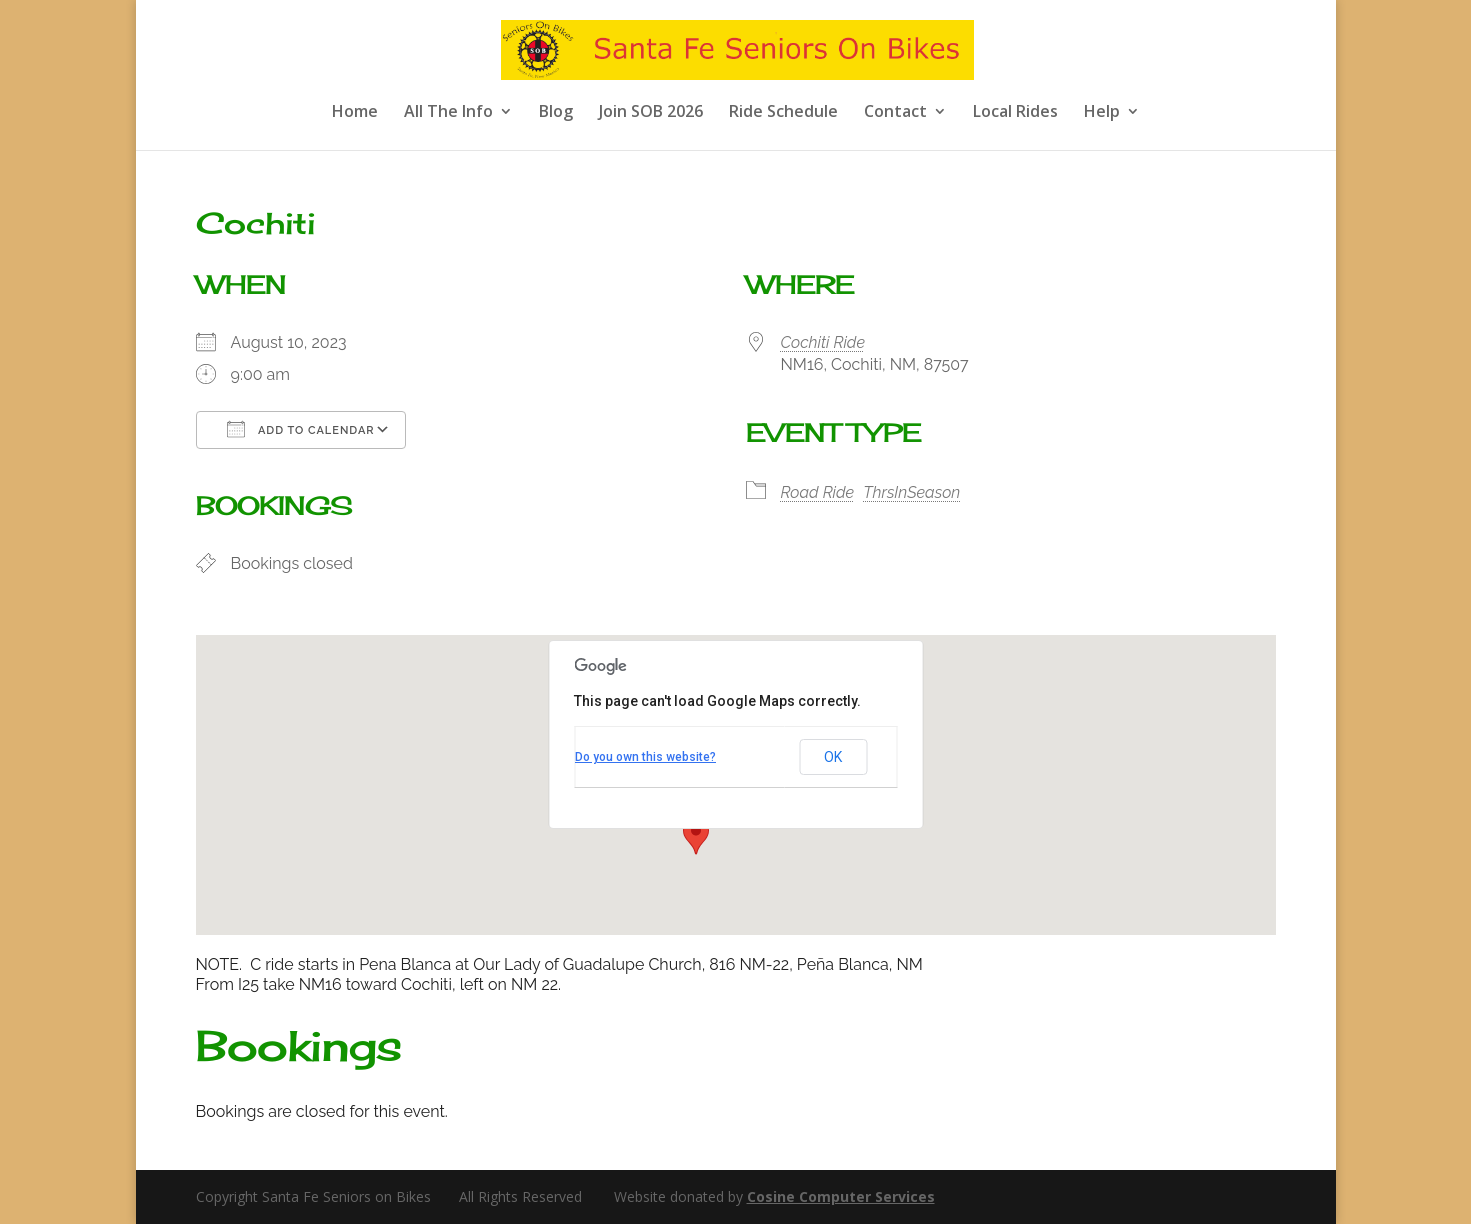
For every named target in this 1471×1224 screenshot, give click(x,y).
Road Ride (818, 492)
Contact (895, 113)
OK (833, 757)
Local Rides (1015, 113)
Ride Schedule (783, 113)
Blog (556, 113)
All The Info (448, 113)
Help (1102, 113)
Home (355, 113)
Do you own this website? (645, 757)
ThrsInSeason (911, 492)
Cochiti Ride (823, 342)
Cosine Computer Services (841, 1196)
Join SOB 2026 (651, 113)
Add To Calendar (301, 429)
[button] (696, 836)
